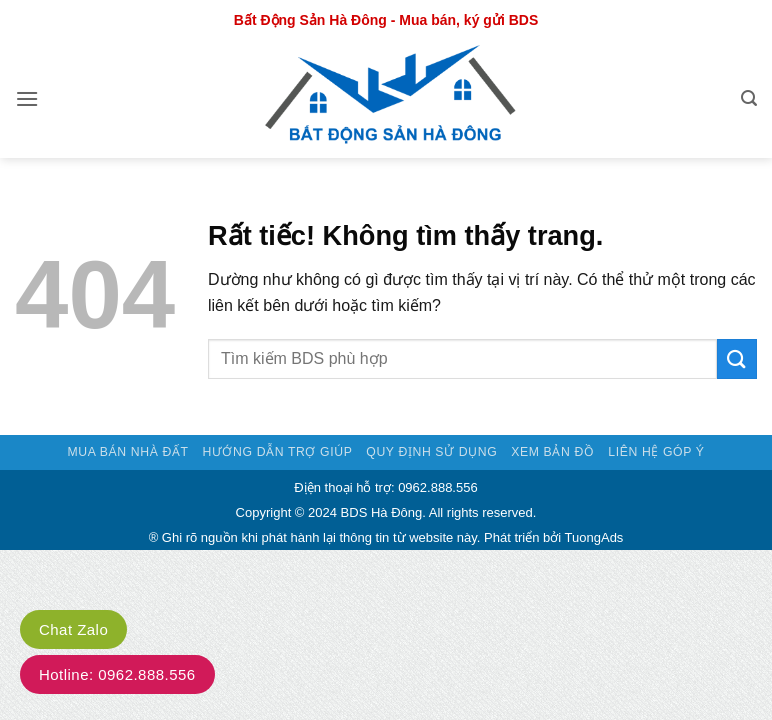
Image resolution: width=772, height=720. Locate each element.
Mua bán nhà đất (127, 452)
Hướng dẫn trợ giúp (277, 452)
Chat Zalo (73, 629)
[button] (27, 98)
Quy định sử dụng (431, 452)
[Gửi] (737, 358)
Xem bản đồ (552, 452)
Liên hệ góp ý (656, 452)
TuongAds (594, 537)
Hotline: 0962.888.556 (117, 674)
